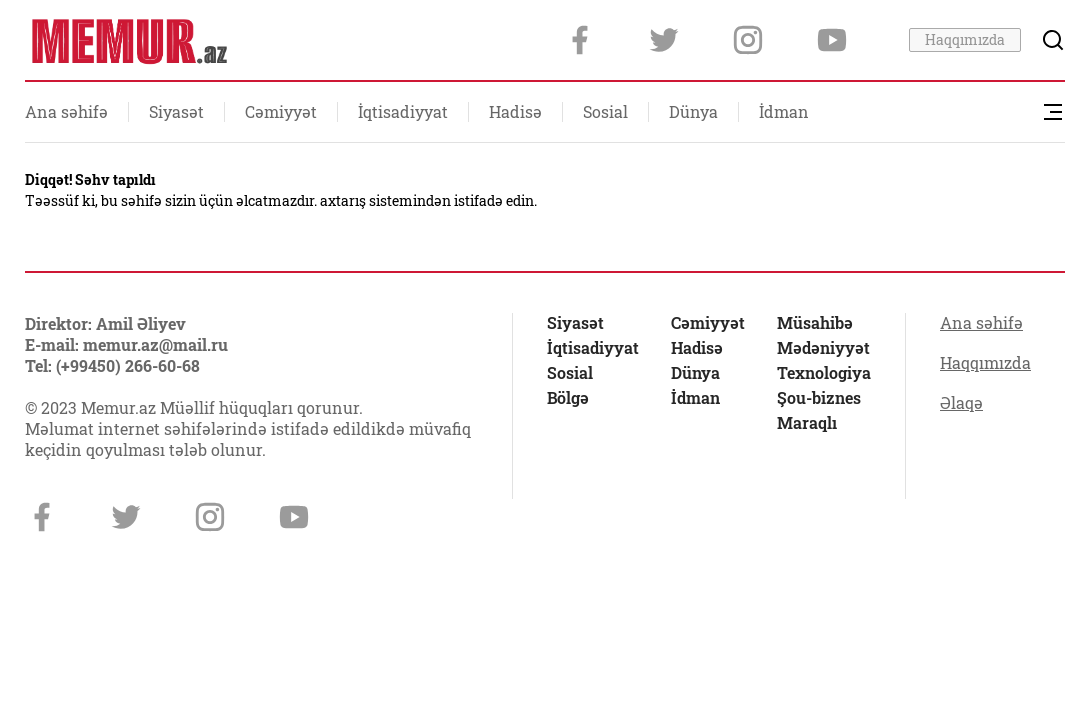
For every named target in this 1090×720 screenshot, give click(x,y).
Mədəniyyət (823, 348)
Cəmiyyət (281, 111)
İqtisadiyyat (403, 111)
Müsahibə (815, 323)
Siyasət (176, 111)
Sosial (605, 111)
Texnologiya (824, 373)
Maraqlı (807, 423)
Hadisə (515, 111)
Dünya (693, 111)
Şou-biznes (819, 398)
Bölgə (568, 398)
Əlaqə (961, 403)
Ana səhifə (66, 111)
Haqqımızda (965, 39)
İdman (784, 111)
